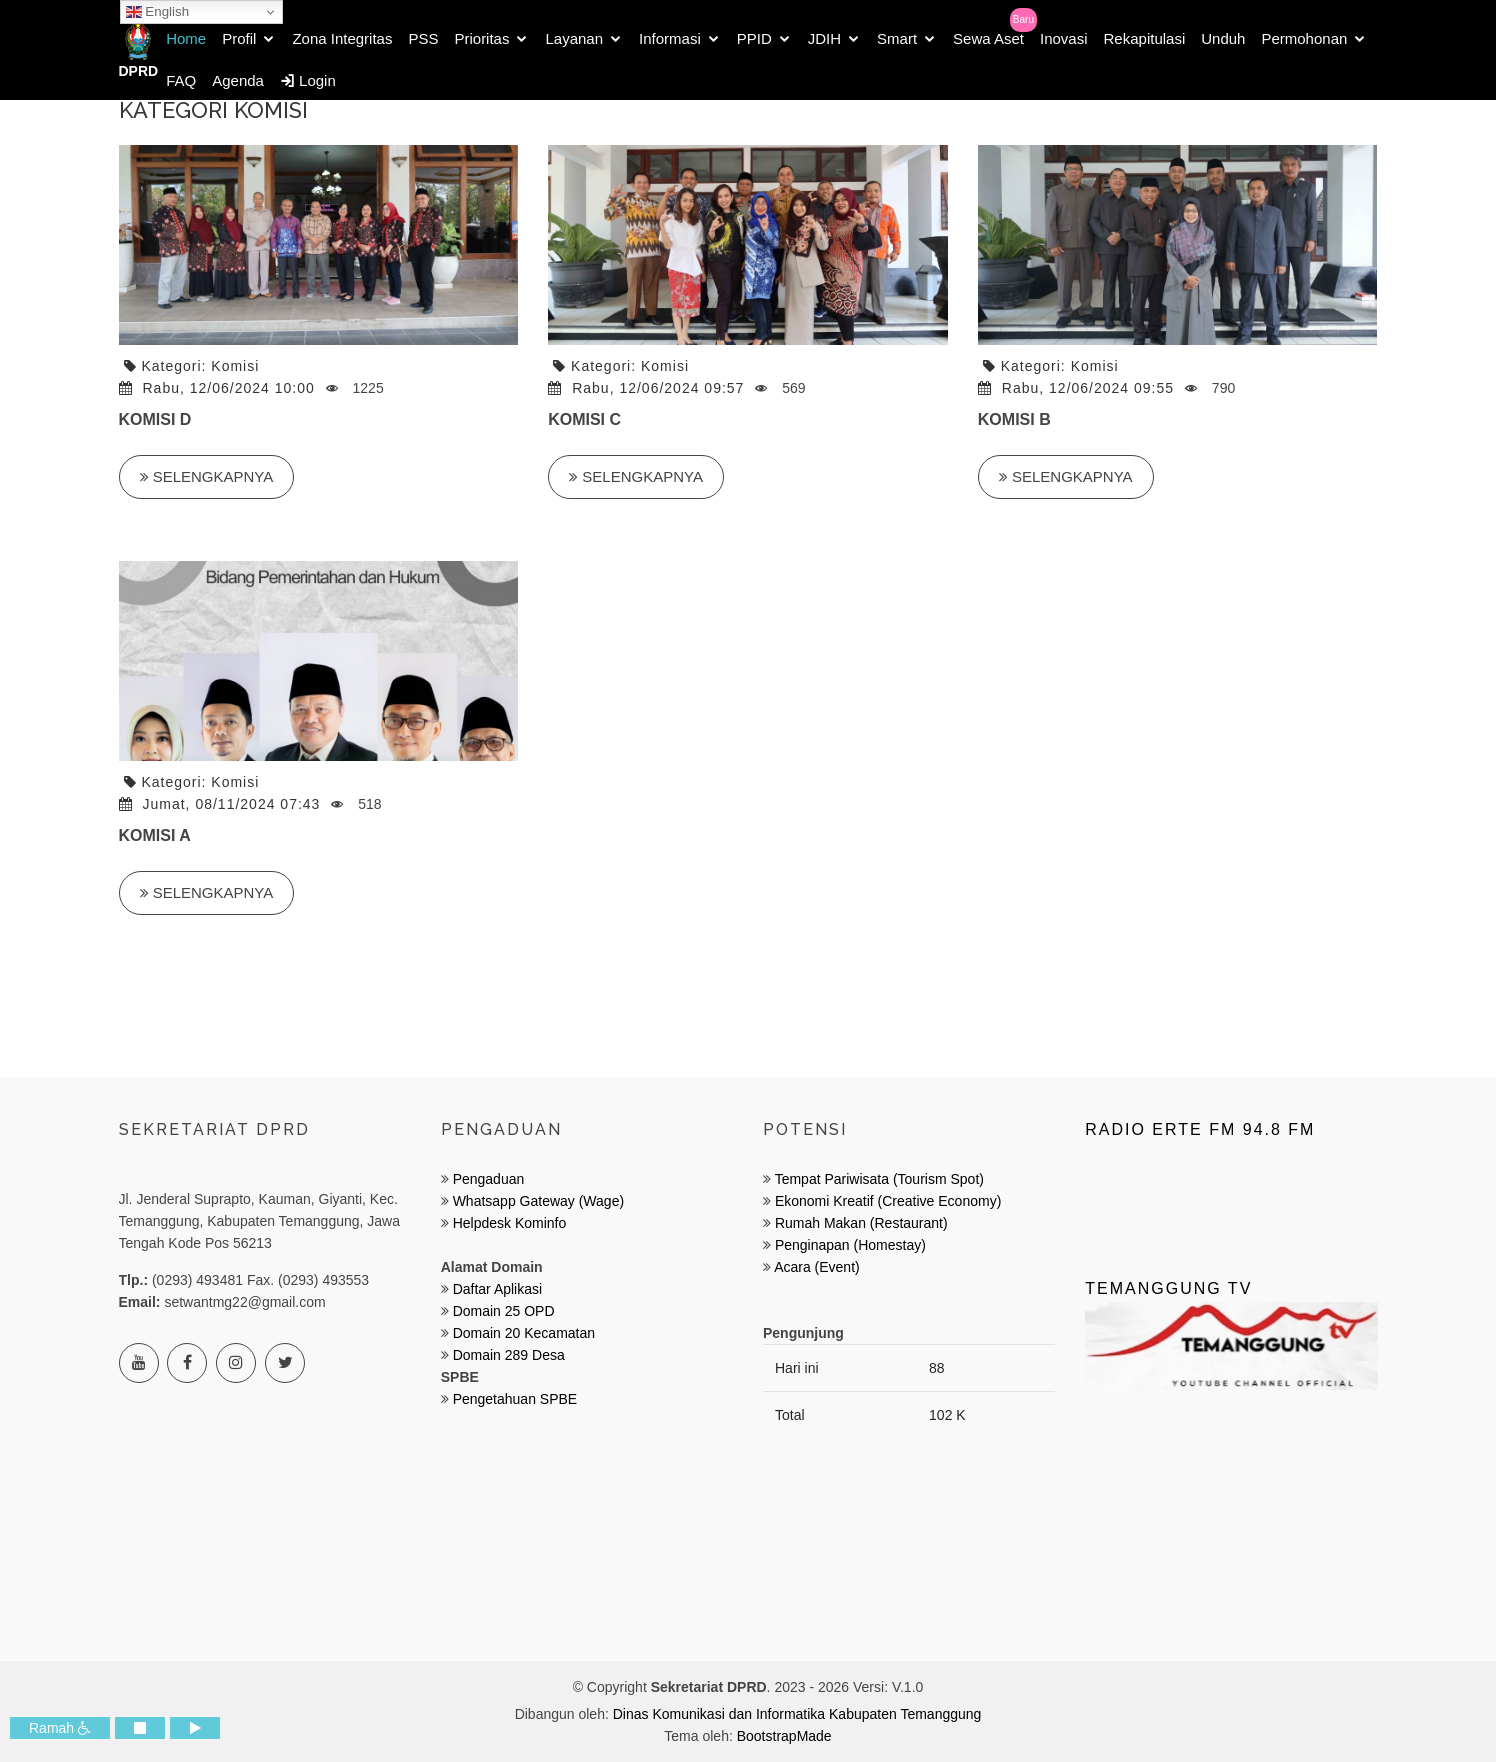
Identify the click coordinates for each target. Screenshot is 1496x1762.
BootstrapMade (784, 1736)
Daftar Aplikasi (497, 1289)
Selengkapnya (207, 476)
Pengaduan (487, 1179)
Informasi (670, 38)
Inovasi (1064, 38)
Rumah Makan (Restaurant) (861, 1223)
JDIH (824, 38)
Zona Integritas (342, 38)
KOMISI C (584, 419)
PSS (423, 38)
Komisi (235, 366)
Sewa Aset (988, 38)
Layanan (574, 38)
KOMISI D (155, 419)
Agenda (238, 80)
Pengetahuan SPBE (515, 1399)
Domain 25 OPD (504, 1311)
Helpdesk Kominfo (508, 1223)
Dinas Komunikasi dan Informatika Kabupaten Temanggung (797, 1714)
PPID (754, 38)
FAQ (181, 80)
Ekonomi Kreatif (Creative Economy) (888, 1201)
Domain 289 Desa (509, 1355)
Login (308, 80)
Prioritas (481, 38)
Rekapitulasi (1145, 38)
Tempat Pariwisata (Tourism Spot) (879, 1179)
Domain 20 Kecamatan (524, 1333)
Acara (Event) (817, 1267)
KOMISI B (1014, 419)
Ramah (60, 1728)
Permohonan (1304, 38)
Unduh (1223, 38)
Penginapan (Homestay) (850, 1245)
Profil (239, 38)
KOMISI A (155, 835)
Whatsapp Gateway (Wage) (536, 1201)
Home (186, 38)
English (157, 12)
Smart (897, 38)
